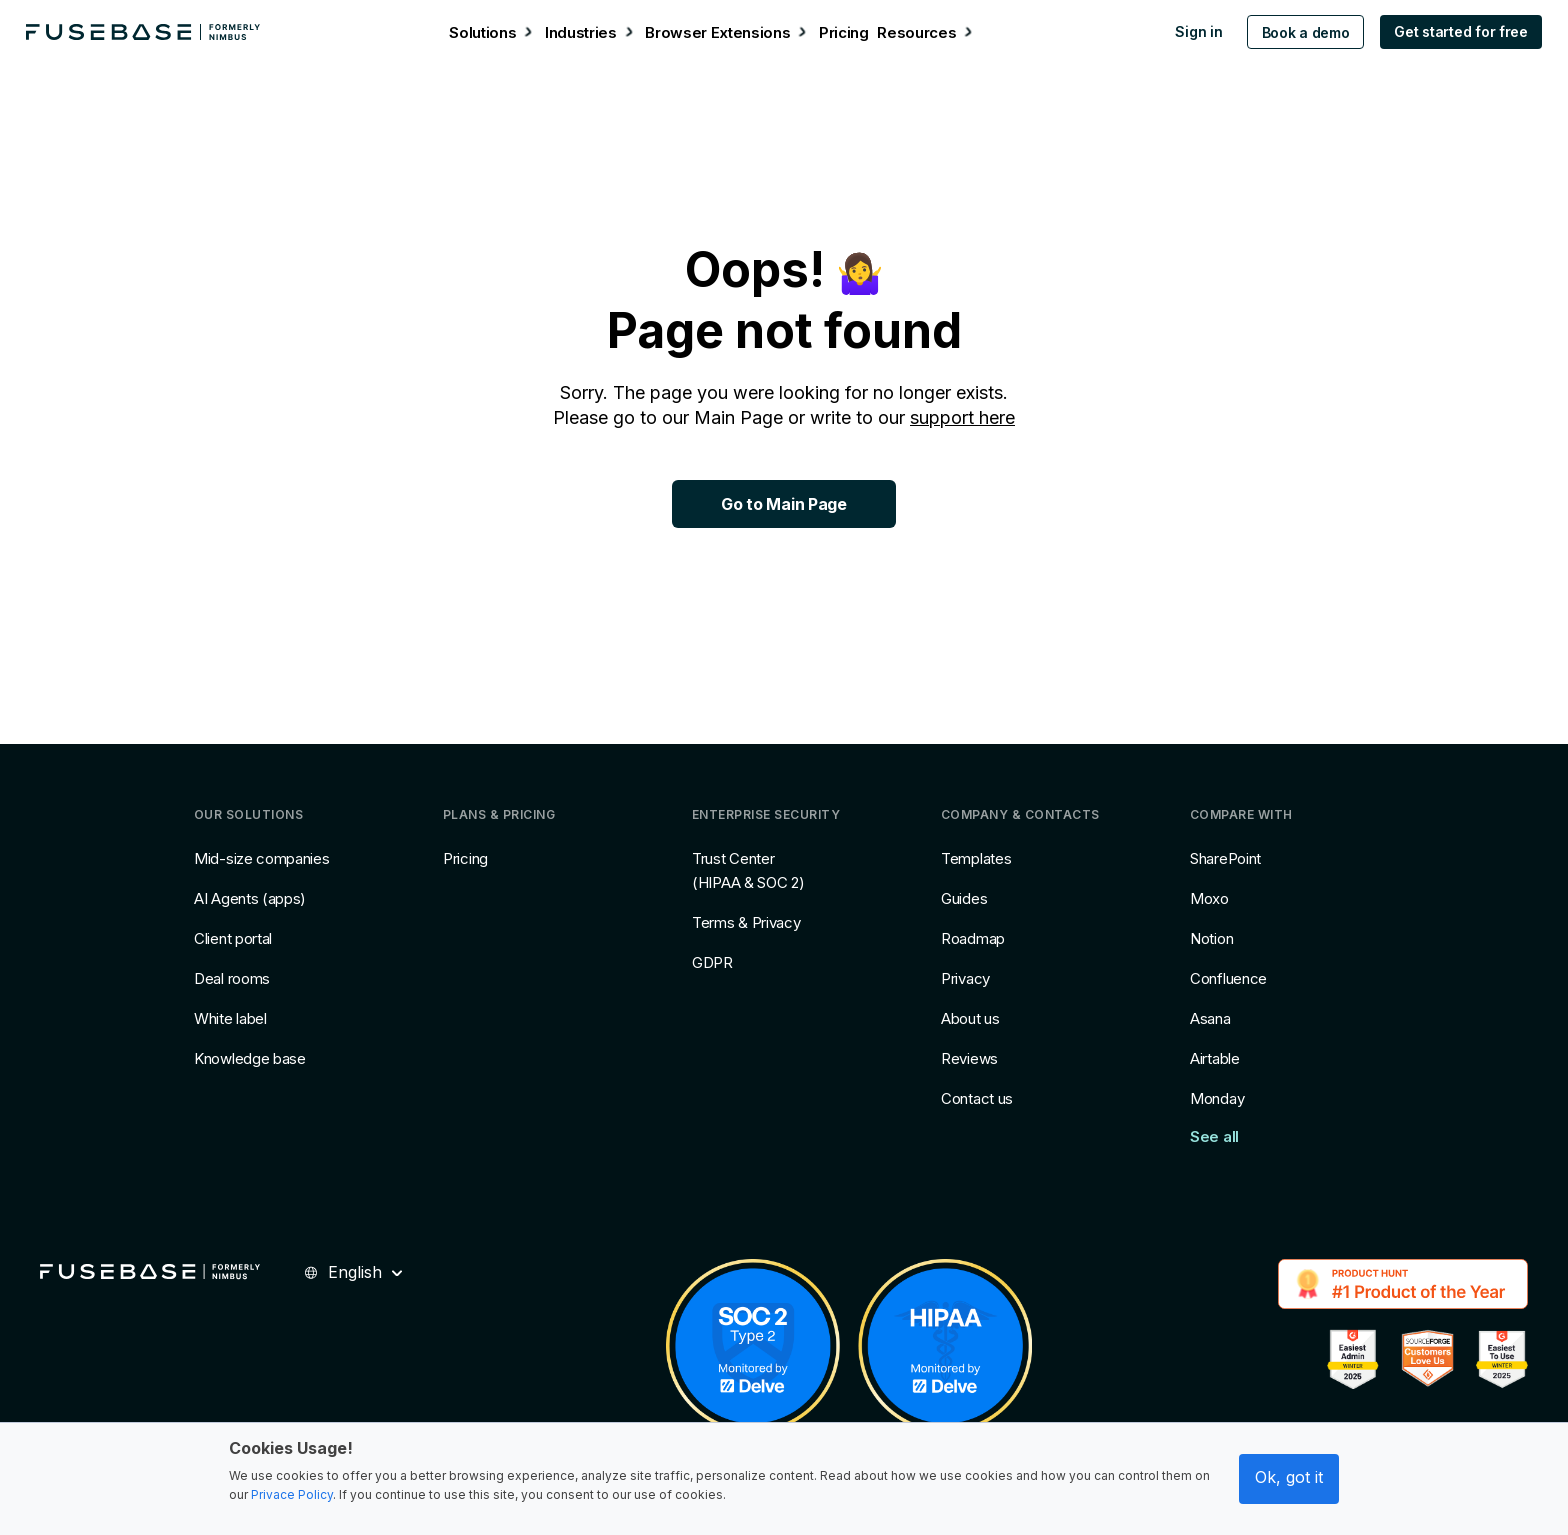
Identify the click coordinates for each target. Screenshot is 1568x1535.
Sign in (1188, 31)
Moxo (1209, 898)
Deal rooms (232, 978)
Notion (1211, 938)
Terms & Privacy (746, 922)
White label (230, 1018)
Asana (1210, 1018)
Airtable (1215, 1058)
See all (1214, 1136)
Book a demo (1295, 32)
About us (970, 1018)
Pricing (465, 858)
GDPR (712, 962)
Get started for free (1450, 31)
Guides (964, 898)
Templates (976, 858)
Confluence (1228, 978)
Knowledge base (250, 1058)
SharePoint (1225, 858)
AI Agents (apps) (250, 898)
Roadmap (973, 938)
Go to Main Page (783, 504)
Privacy (965, 978)
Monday (1217, 1098)
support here (962, 417)
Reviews (969, 1058)
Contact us (977, 1098)
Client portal (233, 938)
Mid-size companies (262, 858)
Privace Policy (292, 1494)
